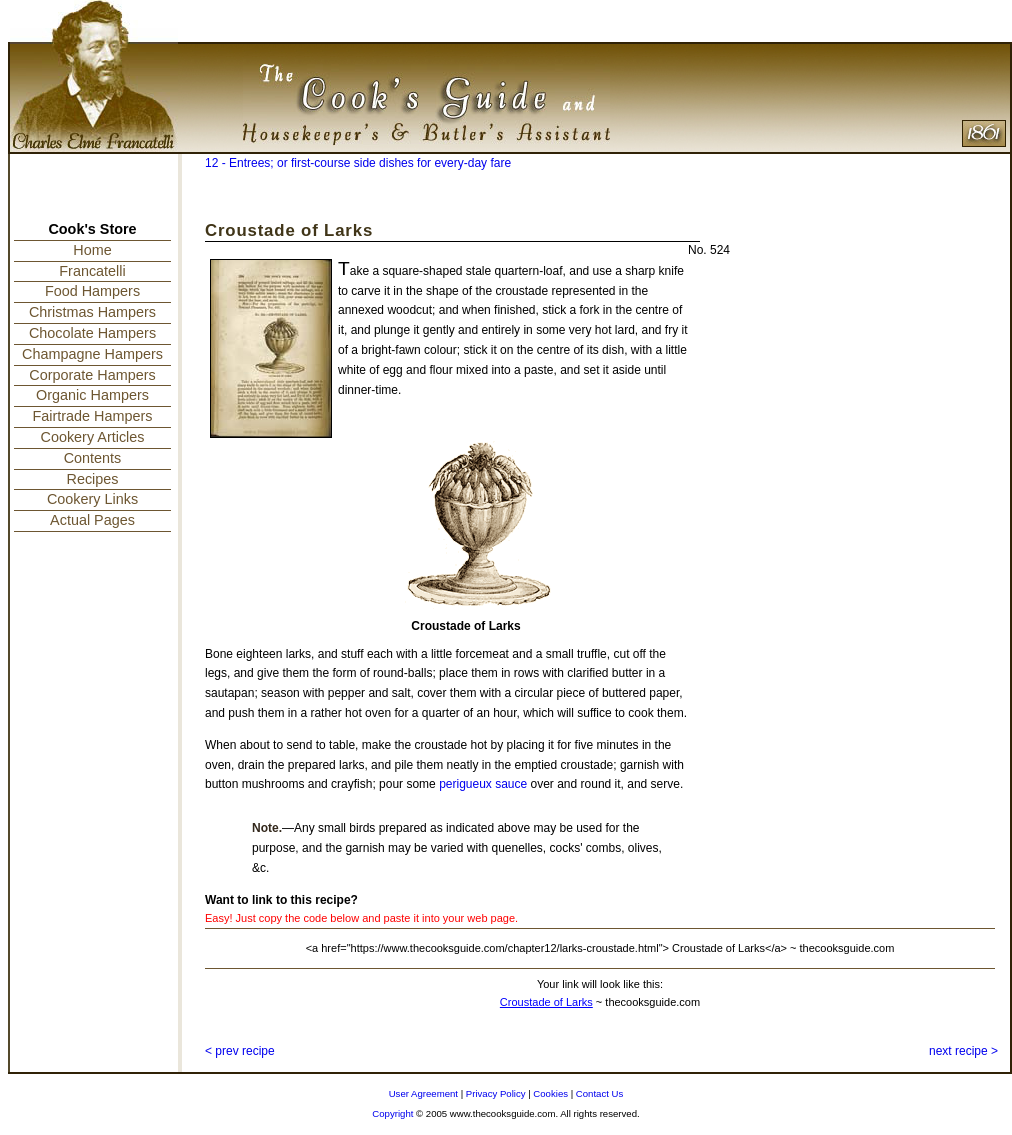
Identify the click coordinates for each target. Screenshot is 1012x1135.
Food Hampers (92, 291)
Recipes (93, 479)
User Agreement (423, 1093)
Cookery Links (92, 499)
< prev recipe (240, 1051)
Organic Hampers (92, 395)
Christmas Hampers (92, 312)
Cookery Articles (93, 437)
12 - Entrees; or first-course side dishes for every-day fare (358, 163)
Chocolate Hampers (92, 333)
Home (92, 250)
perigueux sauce (483, 784)
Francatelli (92, 271)
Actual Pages (92, 520)
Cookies (550, 1093)
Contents (93, 458)
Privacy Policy (496, 1093)
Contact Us (599, 1093)
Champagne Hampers (92, 354)
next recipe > (963, 1051)
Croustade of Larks (546, 1002)
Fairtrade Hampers (93, 416)
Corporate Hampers (92, 375)
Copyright (392, 1113)
